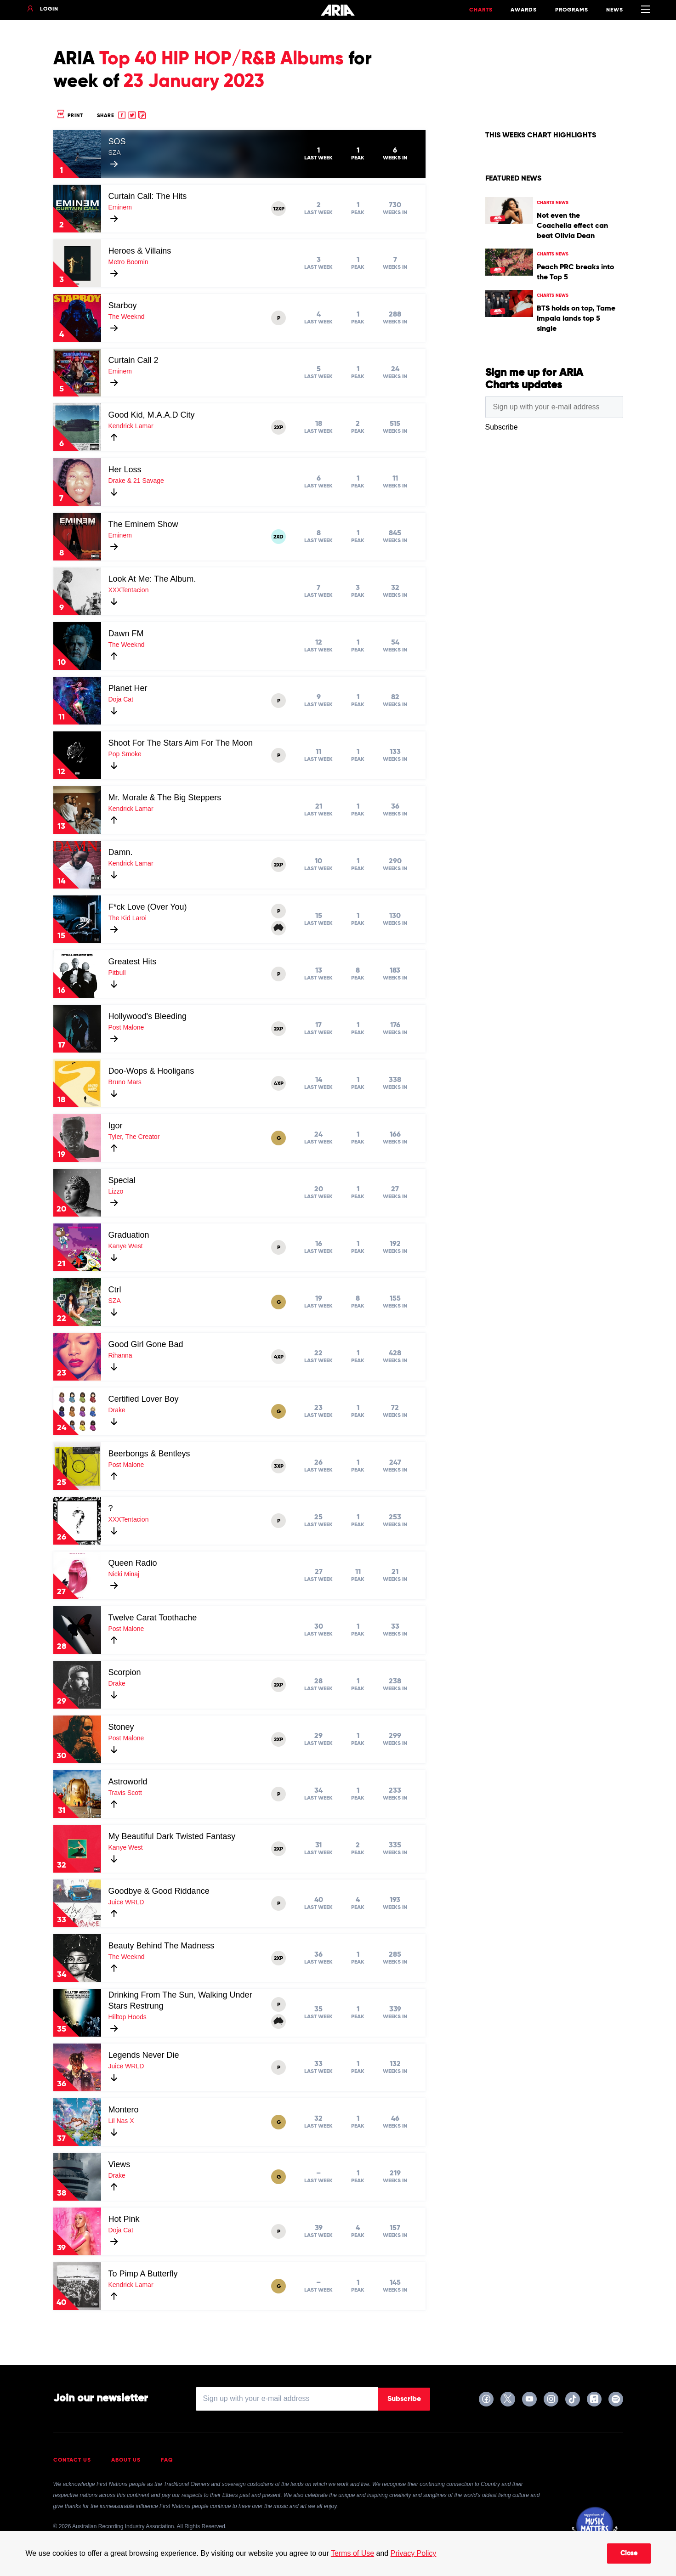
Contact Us (72, 2460)
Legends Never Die (143, 2055)
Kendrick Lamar (130, 426)
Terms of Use (352, 2553)
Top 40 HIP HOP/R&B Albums (221, 59)
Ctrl (114, 1289)
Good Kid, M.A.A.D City (151, 414)
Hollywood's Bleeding (147, 1016)
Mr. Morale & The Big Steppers (165, 797)
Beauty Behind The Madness (161, 1945)
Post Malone (126, 1027)
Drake (116, 1410)
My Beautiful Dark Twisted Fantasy (172, 1836)
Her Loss (125, 469)
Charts (481, 10)
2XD (278, 537)
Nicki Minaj (124, 1574)
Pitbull (117, 972)
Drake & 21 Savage (136, 480)
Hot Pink (124, 2219)
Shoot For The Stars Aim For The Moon (180, 742)
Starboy (122, 305)
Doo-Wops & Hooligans (151, 1071)
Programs (571, 10)
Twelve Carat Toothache (152, 1617)
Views (119, 2164)
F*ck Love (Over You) (147, 907)
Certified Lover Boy (143, 1399)
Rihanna (120, 1355)
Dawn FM (126, 633)
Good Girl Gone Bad (145, 1344)
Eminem (120, 207)
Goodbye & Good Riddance (159, 1891)
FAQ (167, 2460)
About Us (126, 2460)
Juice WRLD (126, 1902)
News (614, 10)
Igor (115, 1125)
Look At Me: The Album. (152, 578)
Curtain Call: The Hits (147, 196)
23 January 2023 (194, 82)
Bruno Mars (125, 1082)
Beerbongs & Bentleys (149, 1453)
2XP (278, 427)
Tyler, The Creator (134, 1136)
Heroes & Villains (139, 250)
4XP (279, 1084)
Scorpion (124, 1672)
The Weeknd (126, 316)
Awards (524, 10)
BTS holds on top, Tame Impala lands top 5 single (576, 319)
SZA (114, 152)
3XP (279, 1466)
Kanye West (125, 1246)
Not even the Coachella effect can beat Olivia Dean (572, 226)
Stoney (121, 1727)
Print (69, 115)
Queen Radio (132, 1563)
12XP (278, 209)
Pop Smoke (125, 754)
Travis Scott (125, 1792)
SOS (117, 141)
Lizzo (116, 1191)
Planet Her (128, 688)
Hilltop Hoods (127, 2017)
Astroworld (128, 1781)
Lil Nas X (121, 2120)
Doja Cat (120, 699)
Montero (123, 2109)
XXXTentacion (128, 590)
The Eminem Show (143, 524)
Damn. (120, 852)
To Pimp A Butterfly (143, 2273)
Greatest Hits (132, 961)
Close (628, 2553)
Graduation (128, 1235)
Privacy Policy (414, 2553)
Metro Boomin (128, 262)
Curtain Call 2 (133, 360)
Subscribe (404, 2399)
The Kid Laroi (127, 918)
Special (122, 1180)
